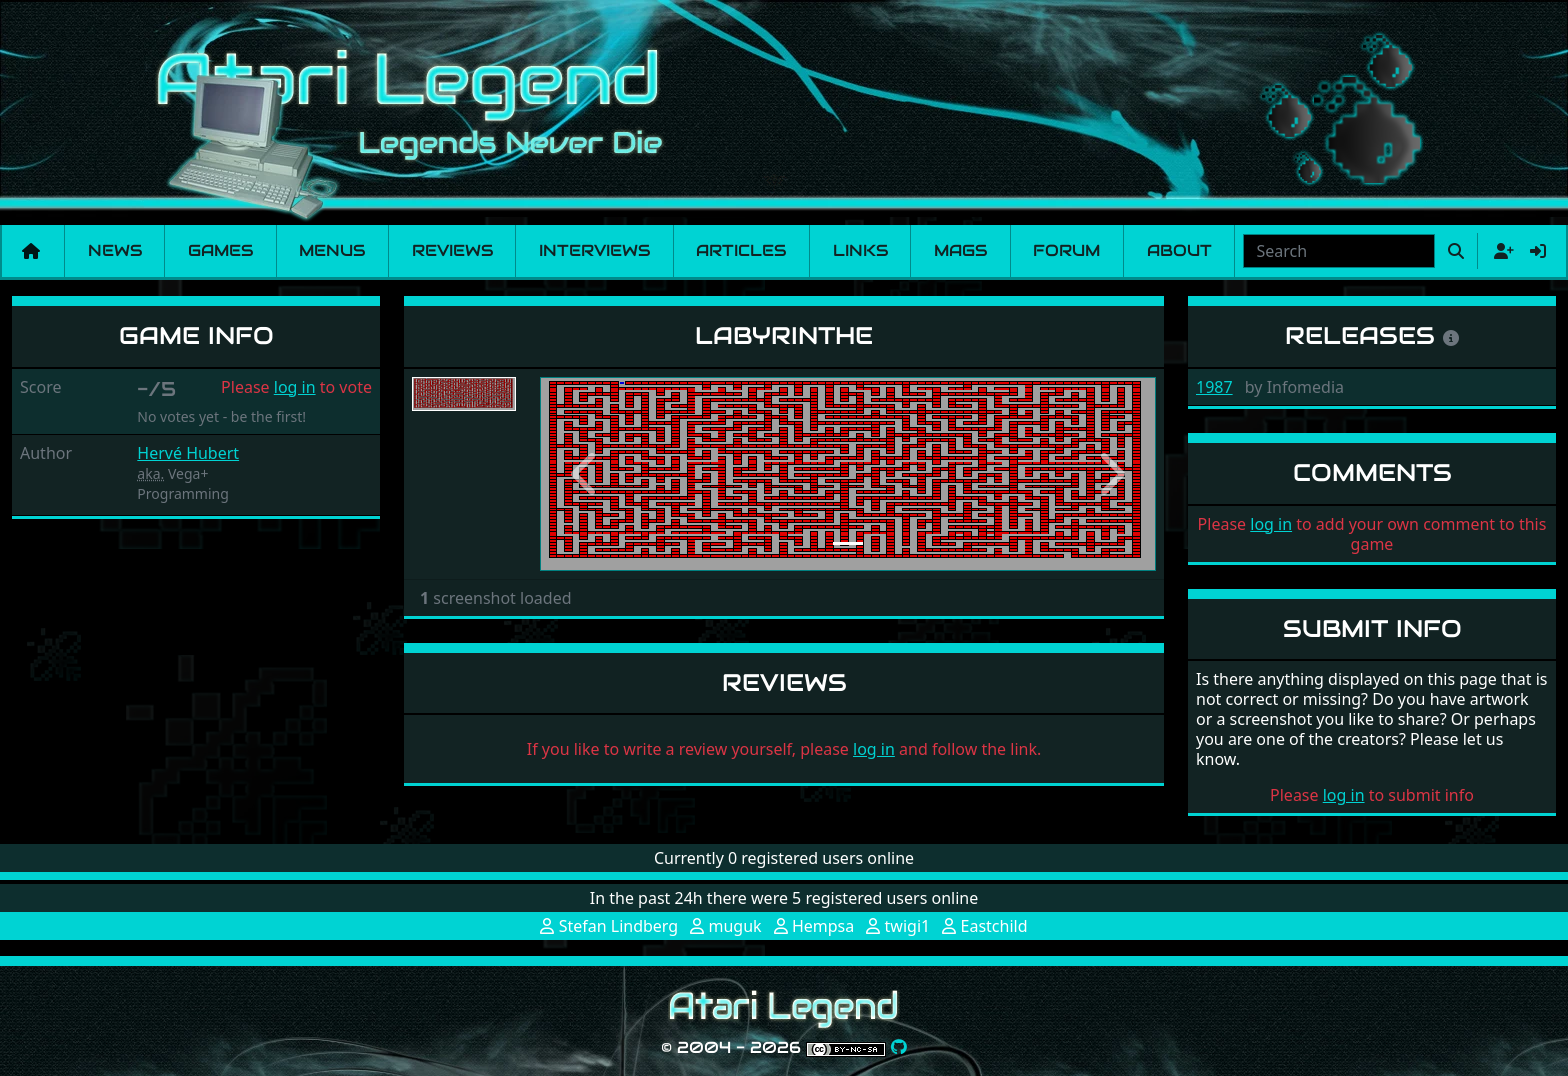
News (115, 250)
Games (220, 250)
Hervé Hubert (188, 453)
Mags (960, 250)
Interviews (594, 250)
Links (860, 250)
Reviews (452, 250)
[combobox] (1339, 251)
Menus (332, 250)
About (1179, 250)
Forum (1066, 250)
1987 (1214, 387)
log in (295, 387)
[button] (586, 474)
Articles (741, 250)
